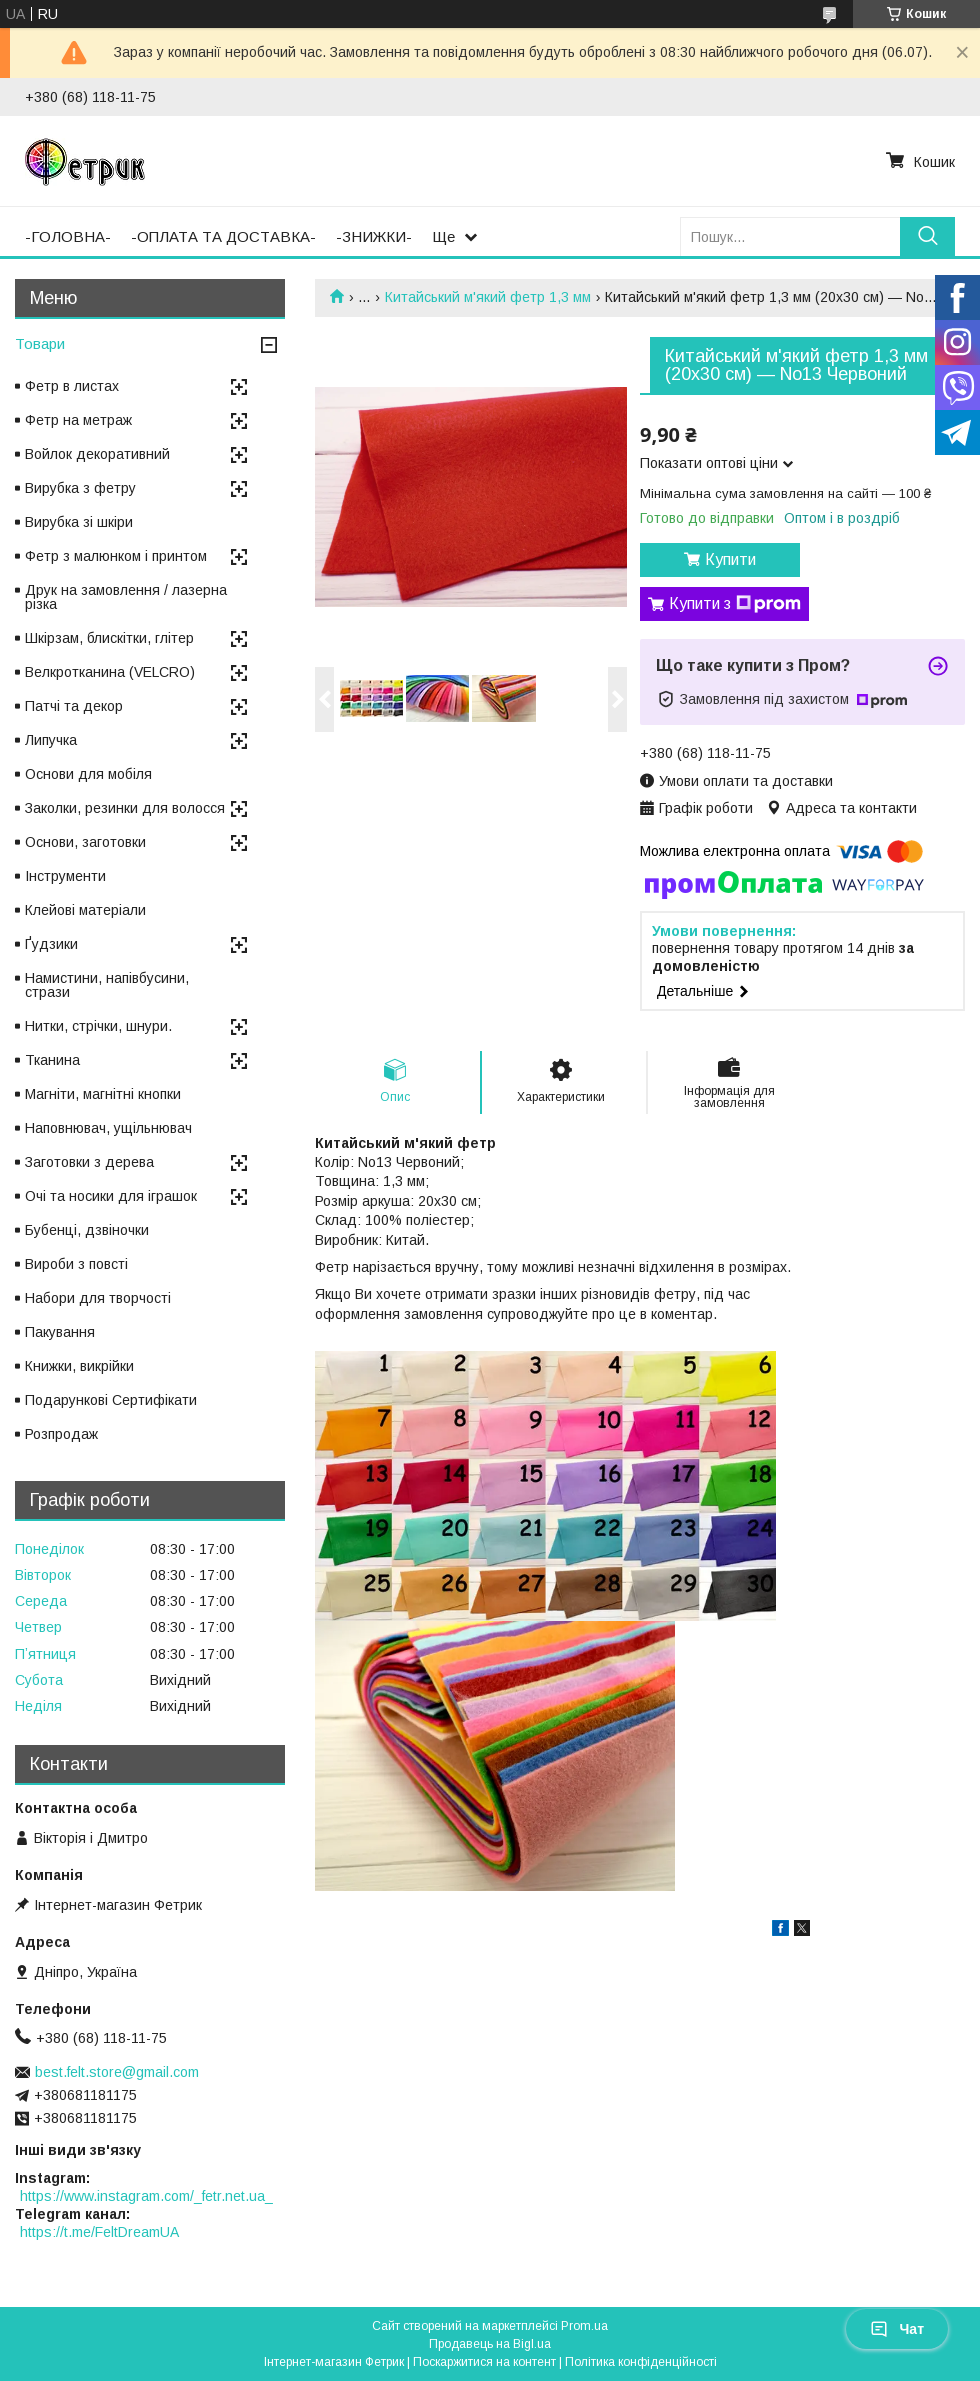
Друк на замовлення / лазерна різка (126, 597)
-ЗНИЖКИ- (374, 236)
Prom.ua (584, 2326)
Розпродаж (61, 1434)
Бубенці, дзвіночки (87, 1230)
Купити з (735, 604)
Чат (897, 2329)
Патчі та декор (74, 706)
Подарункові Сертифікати (111, 1400)
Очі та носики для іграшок (111, 1196)
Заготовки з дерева (89, 1162)
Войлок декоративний (97, 454)
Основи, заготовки (85, 842)
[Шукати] (927, 236)
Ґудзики (51, 944)
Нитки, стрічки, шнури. (98, 1026)
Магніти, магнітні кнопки (103, 1094)
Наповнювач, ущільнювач (108, 1128)
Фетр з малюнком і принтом (116, 556)
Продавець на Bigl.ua (490, 2344)
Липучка (51, 740)
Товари (40, 343)
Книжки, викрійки (79, 1366)
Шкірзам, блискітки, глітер (109, 638)
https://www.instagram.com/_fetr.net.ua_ (146, 2196)
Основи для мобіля (88, 774)
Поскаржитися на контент (484, 2362)
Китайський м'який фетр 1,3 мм (488, 297)
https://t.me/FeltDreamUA (99, 2232)
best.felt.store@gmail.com (117, 2072)
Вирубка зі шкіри (79, 522)
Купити (730, 559)
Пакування (60, 1332)
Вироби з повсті (76, 1264)
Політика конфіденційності (641, 2362)
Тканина (52, 1060)
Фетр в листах (72, 386)
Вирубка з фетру (80, 488)
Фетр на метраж (78, 420)
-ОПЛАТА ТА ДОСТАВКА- (223, 236)
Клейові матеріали (85, 910)
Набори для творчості (98, 1298)
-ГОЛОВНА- (68, 236)
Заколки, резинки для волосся (125, 808)
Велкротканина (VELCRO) (110, 672)
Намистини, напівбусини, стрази (107, 985)
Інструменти (65, 876)
